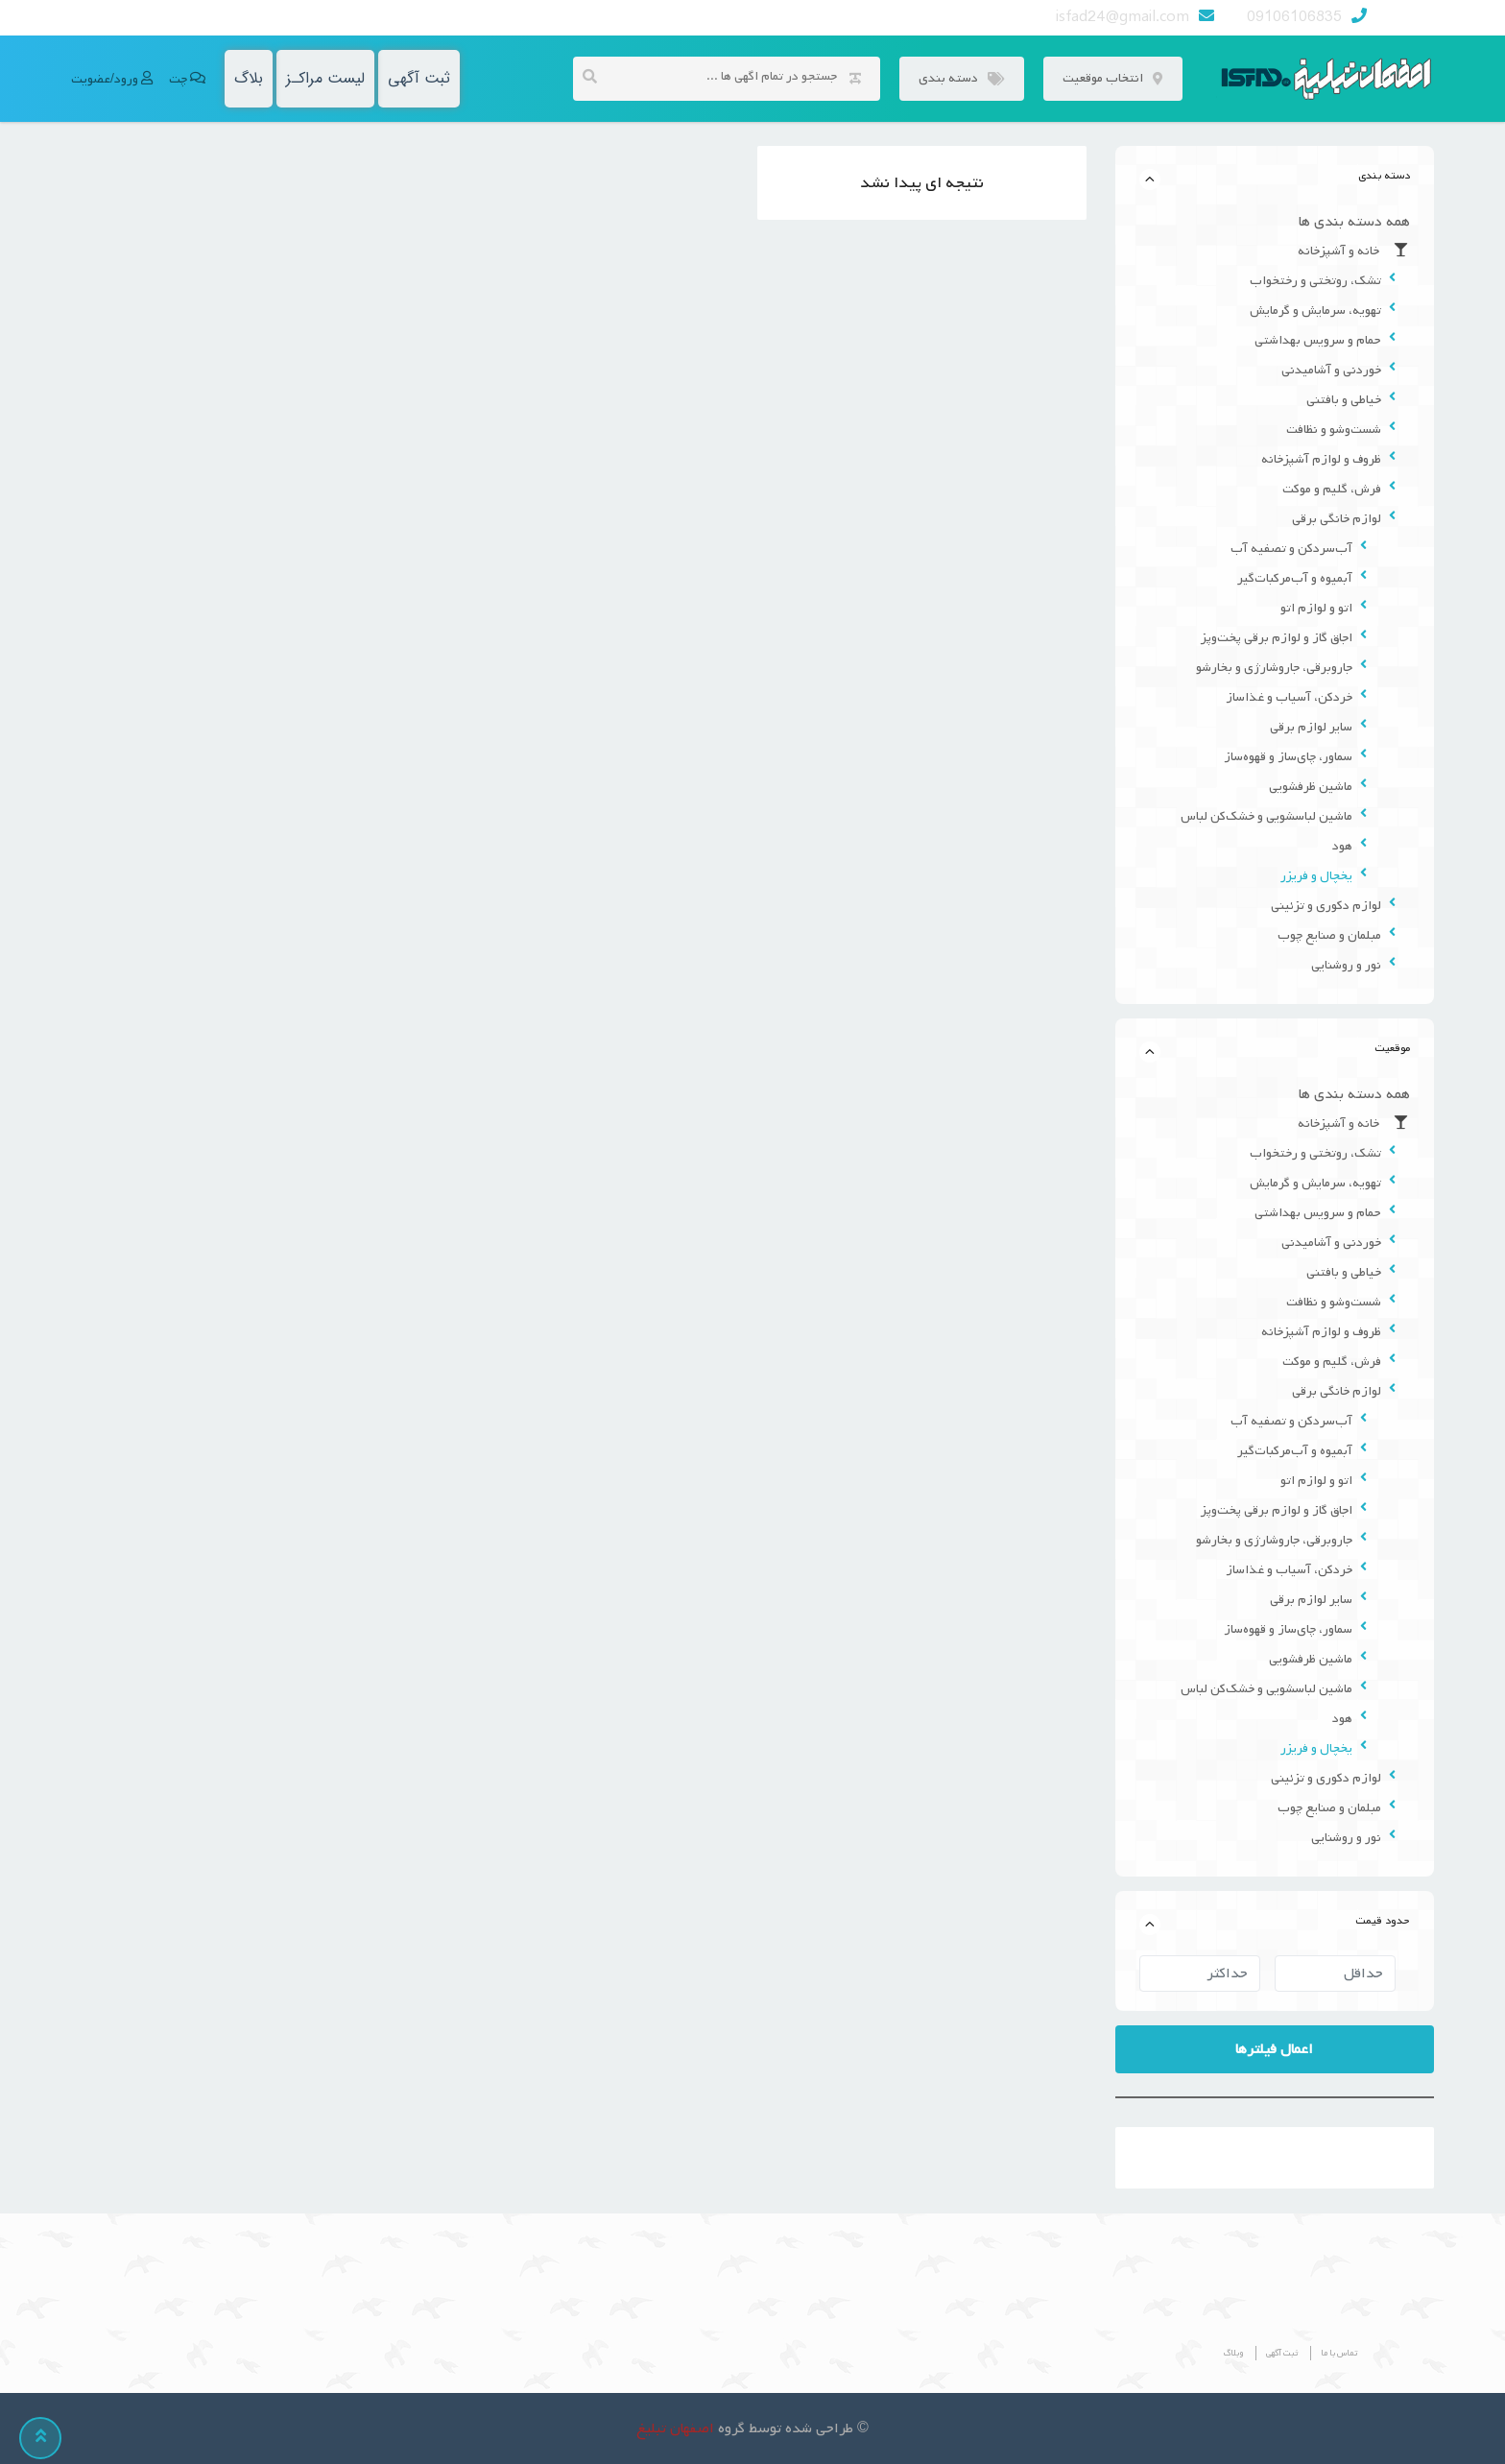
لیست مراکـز (325, 78)
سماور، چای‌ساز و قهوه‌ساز (1288, 757)
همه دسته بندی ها (1354, 221)
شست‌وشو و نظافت (1333, 429)
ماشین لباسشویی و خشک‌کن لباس (1266, 816)
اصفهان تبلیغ (675, 2428)
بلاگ (248, 78)
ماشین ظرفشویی (1310, 787)
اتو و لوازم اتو (1316, 608)
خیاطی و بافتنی (1343, 400)
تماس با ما (1339, 2353)
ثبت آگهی (419, 78)
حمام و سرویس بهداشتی (1317, 340)
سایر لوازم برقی (1311, 727)
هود (1342, 846)
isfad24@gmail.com (1122, 17)
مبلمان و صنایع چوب (1329, 935)
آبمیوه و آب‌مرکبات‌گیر (1294, 578)
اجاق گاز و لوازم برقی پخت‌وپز (1276, 638)
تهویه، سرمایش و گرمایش (1315, 310)
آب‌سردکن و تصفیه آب (1291, 548)
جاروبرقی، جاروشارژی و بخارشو (1274, 668)
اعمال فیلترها (1274, 2049)
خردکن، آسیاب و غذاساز (1289, 697)
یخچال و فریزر (1316, 876)
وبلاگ (1233, 2353)
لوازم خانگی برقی (1336, 519)
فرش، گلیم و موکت (1331, 489)
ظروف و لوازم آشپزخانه (1321, 459)
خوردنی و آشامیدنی (1331, 370)
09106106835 (1294, 17)
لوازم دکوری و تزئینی (1326, 906)
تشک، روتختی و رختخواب (1315, 281)
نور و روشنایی (1346, 965)
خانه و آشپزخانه (1354, 251)
